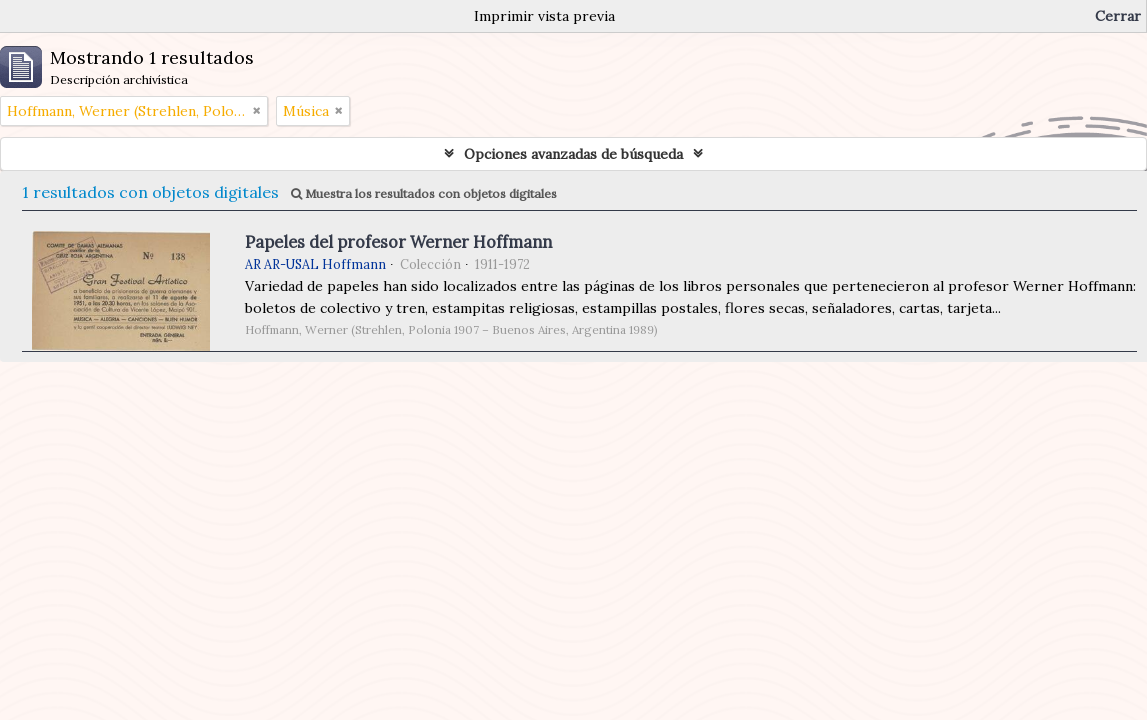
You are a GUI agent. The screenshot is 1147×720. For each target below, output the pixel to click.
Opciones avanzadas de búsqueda (573, 154)
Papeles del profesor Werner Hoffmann (398, 242)
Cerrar (1118, 16)
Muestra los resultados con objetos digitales (424, 193)
